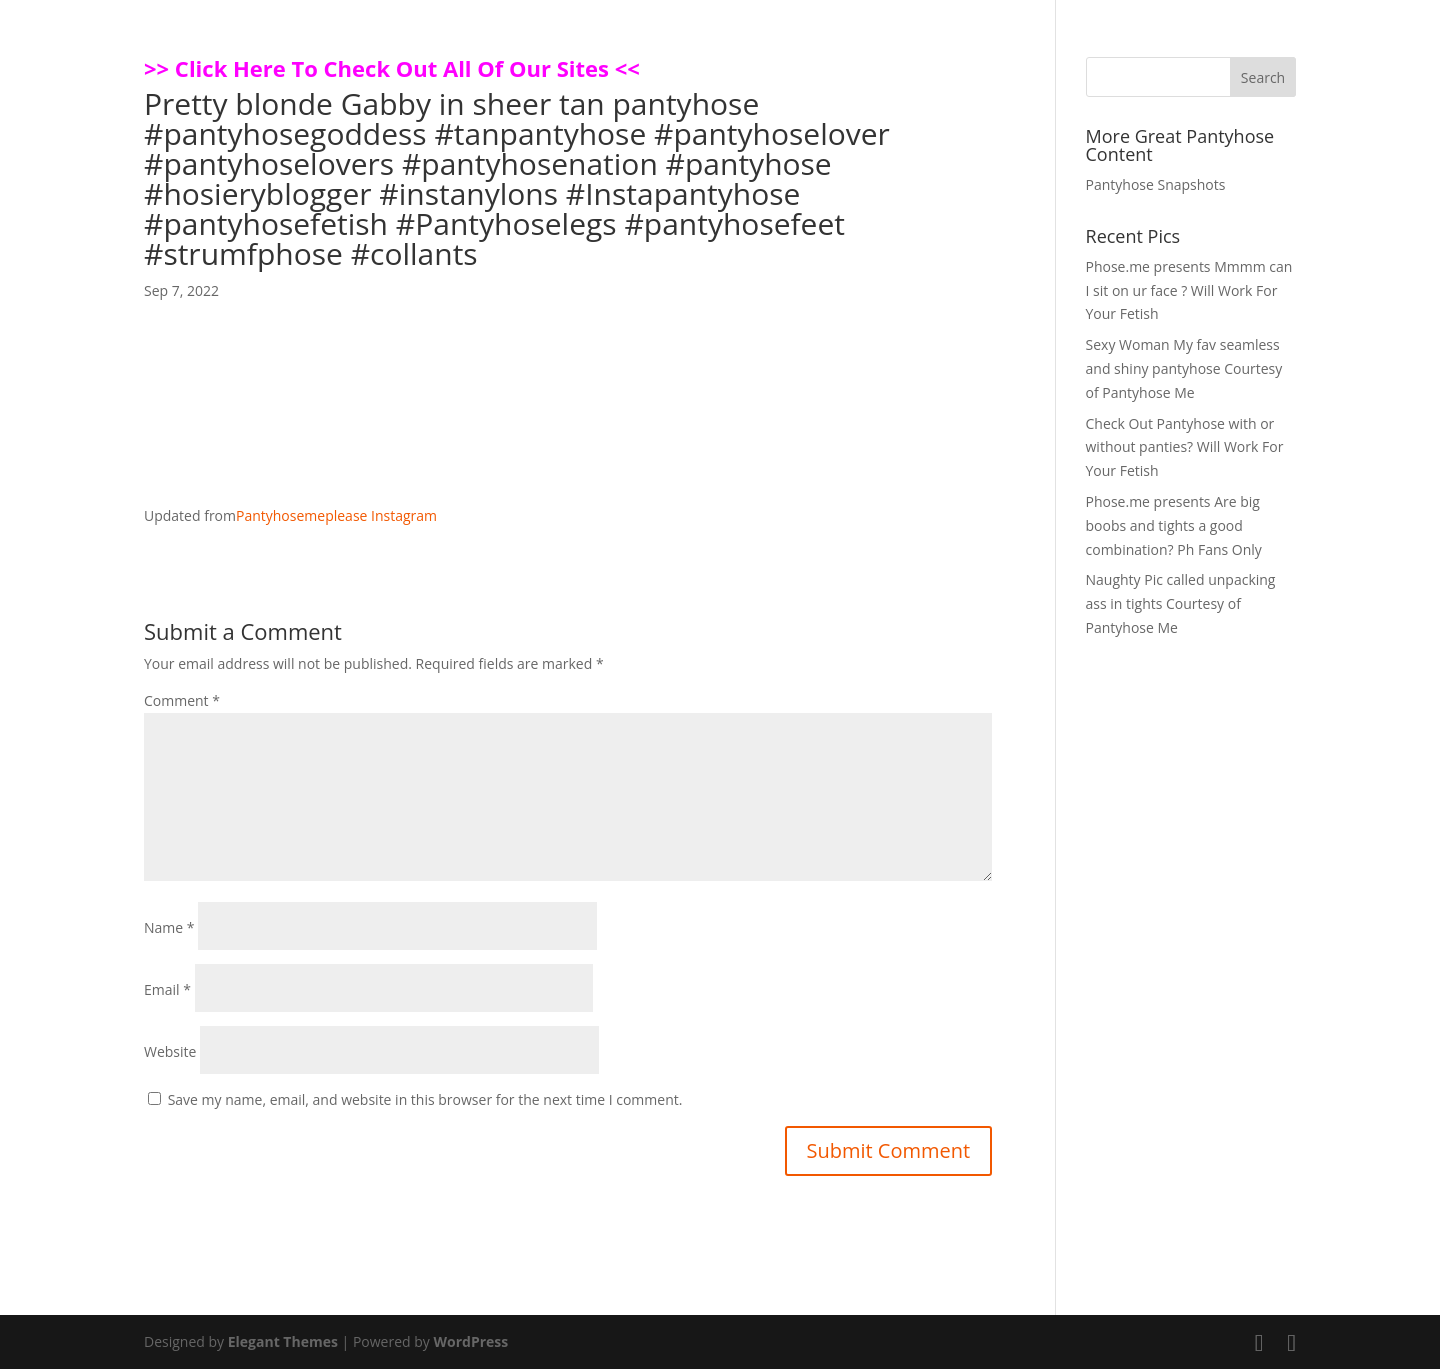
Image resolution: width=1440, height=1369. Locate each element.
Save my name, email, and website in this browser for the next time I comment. (425, 1099)
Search (1263, 77)
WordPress (470, 1341)
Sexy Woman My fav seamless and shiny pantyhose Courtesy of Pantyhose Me (1184, 368)
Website (170, 1051)
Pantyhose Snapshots (1156, 184)
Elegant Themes (283, 1341)
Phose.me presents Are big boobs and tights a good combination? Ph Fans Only (1174, 525)
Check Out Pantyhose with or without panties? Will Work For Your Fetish (1185, 447)
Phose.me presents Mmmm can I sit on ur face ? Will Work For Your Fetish (1189, 290)
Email (167, 989)
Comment (182, 700)
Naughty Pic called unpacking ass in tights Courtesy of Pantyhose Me (1181, 603)
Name (169, 927)
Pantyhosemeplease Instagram (336, 515)
